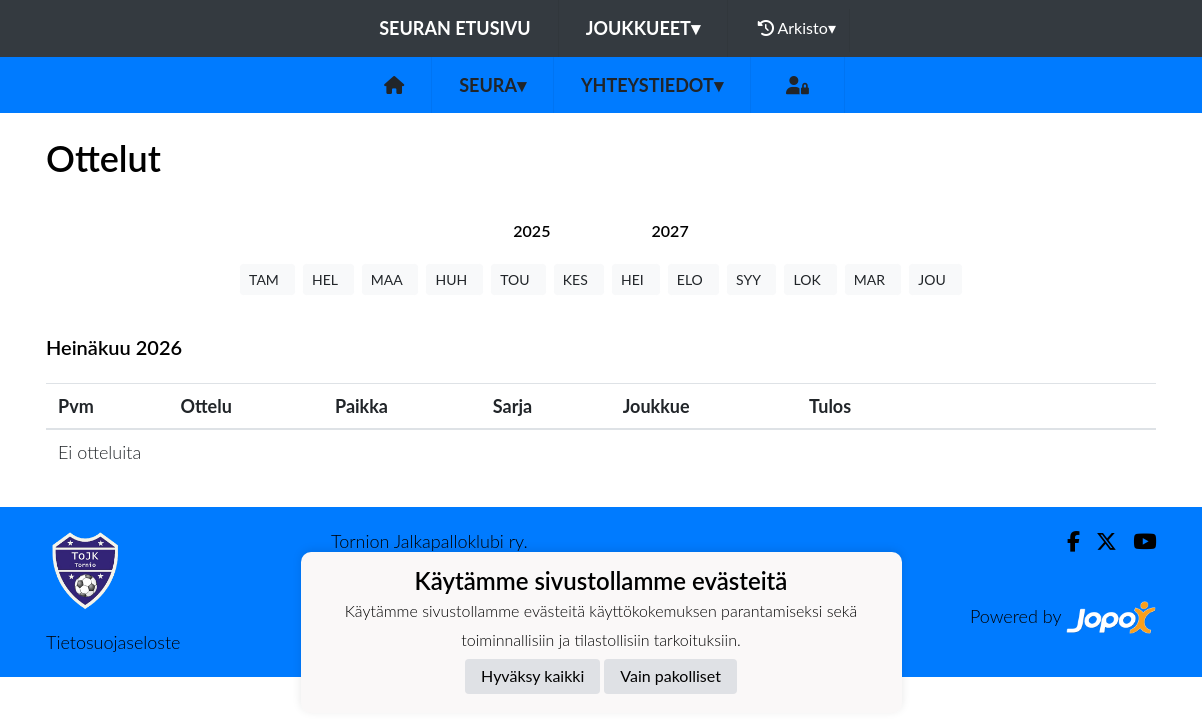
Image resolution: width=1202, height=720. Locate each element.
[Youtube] (1136, 541)
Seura (492, 85)
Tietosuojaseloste (113, 642)
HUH (454, 279)
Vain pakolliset (670, 675)
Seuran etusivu (455, 28)
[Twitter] (1098, 541)
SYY (751, 279)
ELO (693, 279)
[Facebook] (1065, 541)
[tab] (531, 230)
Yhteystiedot (652, 85)
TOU (518, 279)
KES (579, 279)
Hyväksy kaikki (532, 675)
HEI (636, 279)
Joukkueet (643, 28)
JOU (935, 279)
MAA (390, 279)
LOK (810, 279)
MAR (873, 279)
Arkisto (797, 28)
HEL (328, 279)
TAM (267, 279)
